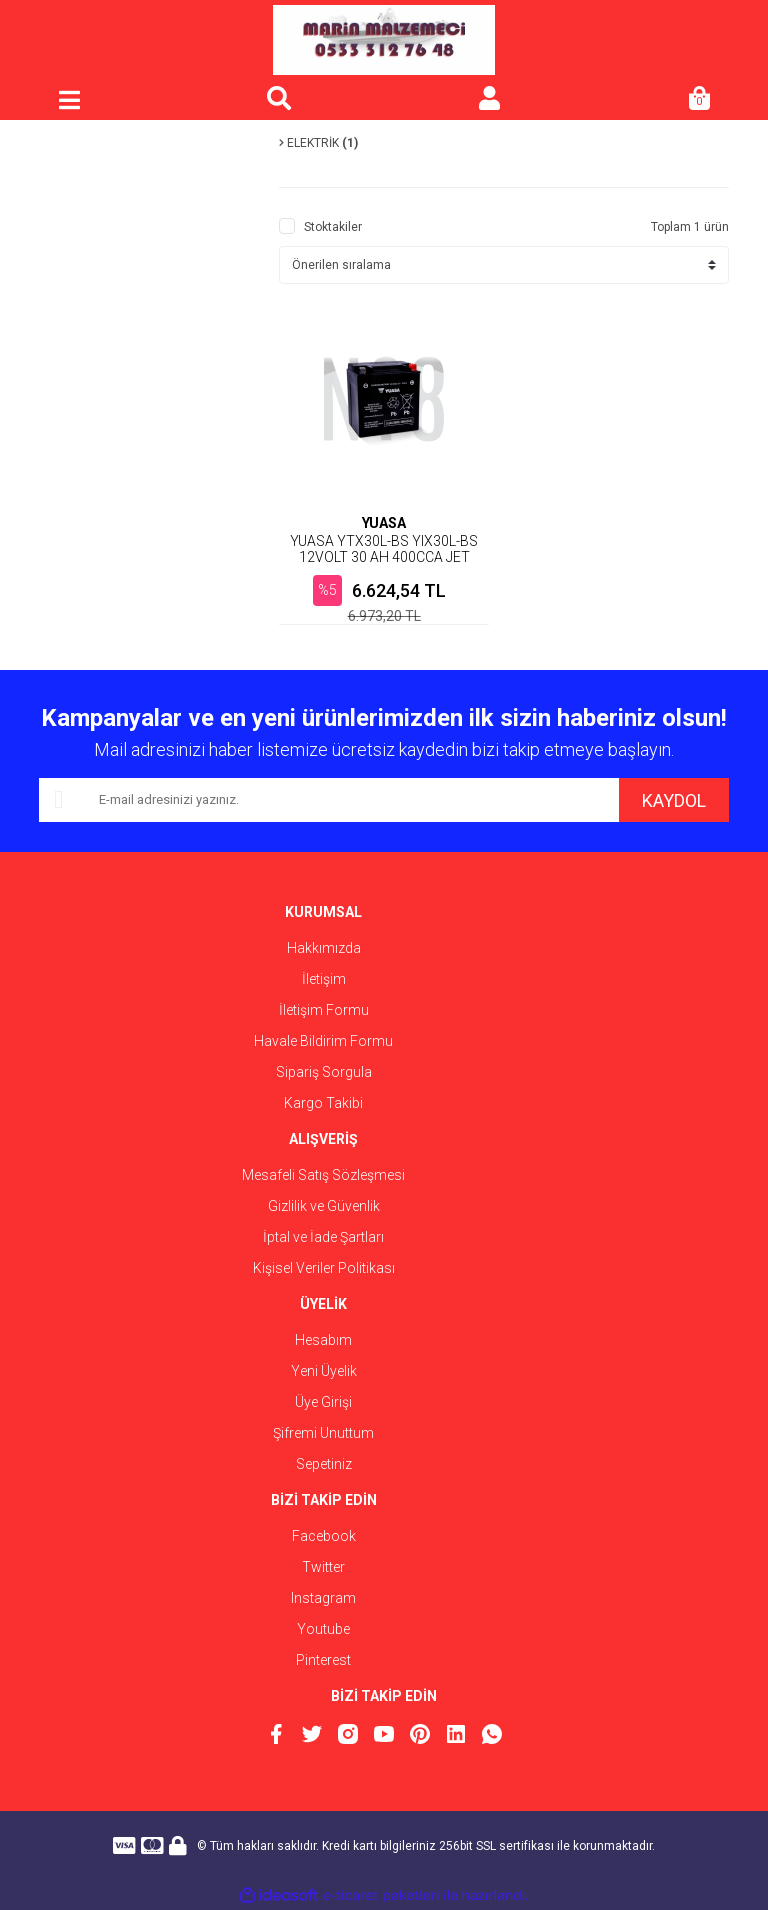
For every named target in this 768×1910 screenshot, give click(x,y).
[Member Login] (489, 100)
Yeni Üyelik (324, 1371)
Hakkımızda (324, 948)
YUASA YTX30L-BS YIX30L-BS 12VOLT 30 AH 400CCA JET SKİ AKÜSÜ (384, 557)
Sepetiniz (324, 1464)
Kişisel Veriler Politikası (324, 1268)
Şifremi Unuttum (323, 1433)
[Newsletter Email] (329, 800)
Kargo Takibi (323, 1103)
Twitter (323, 1567)
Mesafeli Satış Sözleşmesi (323, 1175)
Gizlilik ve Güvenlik (324, 1206)
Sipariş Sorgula (324, 1072)
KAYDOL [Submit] (674, 800)
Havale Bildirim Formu (323, 1041)
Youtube (323, 1629)
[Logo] (384, 40)
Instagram (323, 1598)
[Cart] (699, 100)
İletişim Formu (324, 1010)
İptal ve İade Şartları (323, 1237)
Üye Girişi (323, 1402)
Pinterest (323, 1660)
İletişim (324, 979)
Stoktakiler (333, 227)
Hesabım (323, 1340)
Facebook (324, 1536)
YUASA (384, 523)
